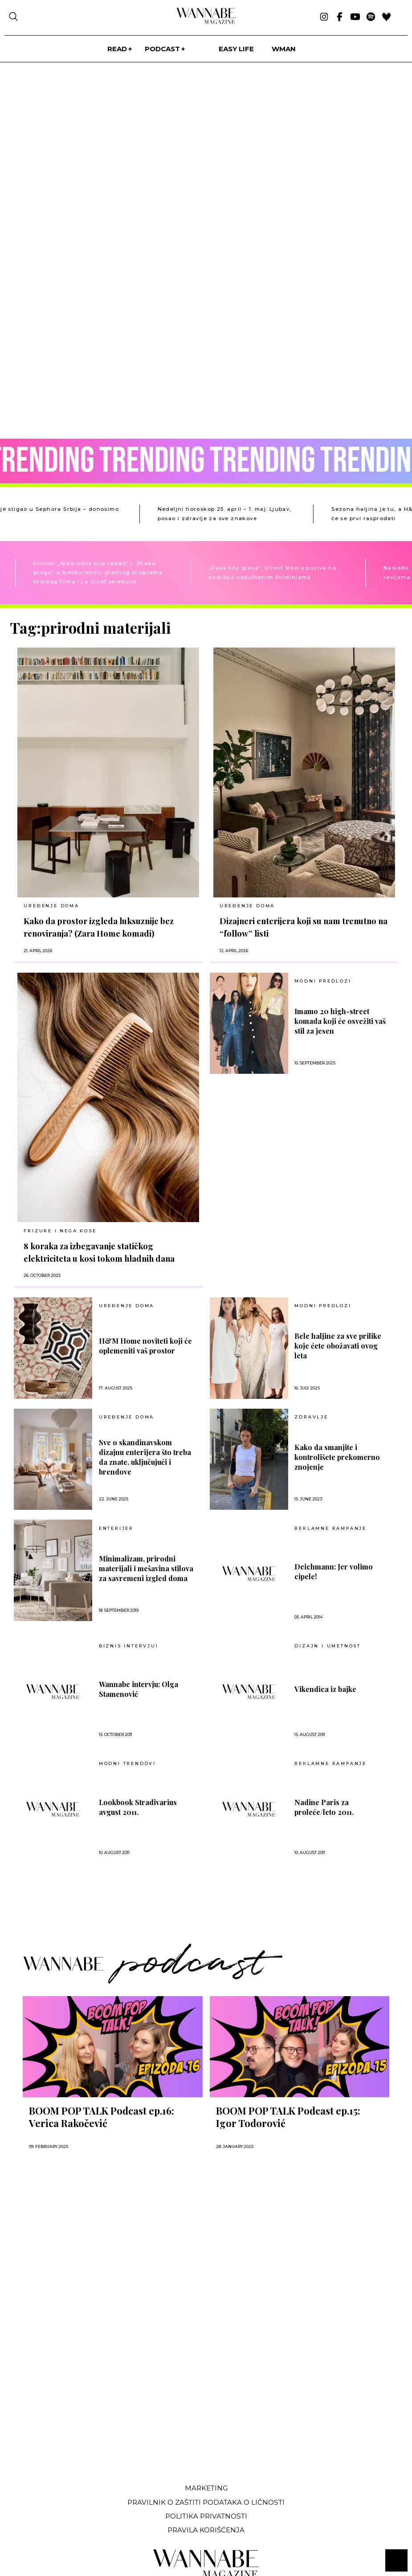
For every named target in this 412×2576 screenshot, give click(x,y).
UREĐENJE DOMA (51, 905)
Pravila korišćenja (206, 2530)
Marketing (206, 2488)
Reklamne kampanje (330, 1528)
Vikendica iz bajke (325, 1689)
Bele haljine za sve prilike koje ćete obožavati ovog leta (337, 1345)
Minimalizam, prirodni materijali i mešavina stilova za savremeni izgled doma (146, 1568)
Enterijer (116, 1528)
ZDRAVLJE (311, 1417)
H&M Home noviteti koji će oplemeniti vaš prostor (145, 1345)
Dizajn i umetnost (327, 1646)
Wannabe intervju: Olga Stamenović (138, 1689)
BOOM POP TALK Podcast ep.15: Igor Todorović (288, 2116)
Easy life (236, 49)
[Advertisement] (77, 2410)
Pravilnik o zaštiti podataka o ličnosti (206, 2502)
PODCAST (162, 49)
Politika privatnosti (206, 2516)
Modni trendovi (127, 1763)
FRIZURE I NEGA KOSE (60, 1230)
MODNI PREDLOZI (322, 981)
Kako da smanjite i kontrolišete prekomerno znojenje (337, 1457)
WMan (284, 49)
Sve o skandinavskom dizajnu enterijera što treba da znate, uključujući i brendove (145, 1457)
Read (117, 49)
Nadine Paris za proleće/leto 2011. (324, 1807)
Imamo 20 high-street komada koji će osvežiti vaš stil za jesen (340, 1021)
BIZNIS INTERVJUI (129, 1646)
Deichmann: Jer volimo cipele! (333, 1571)
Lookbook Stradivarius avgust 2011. (138, 1807)
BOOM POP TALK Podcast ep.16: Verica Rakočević (101, 2116)
